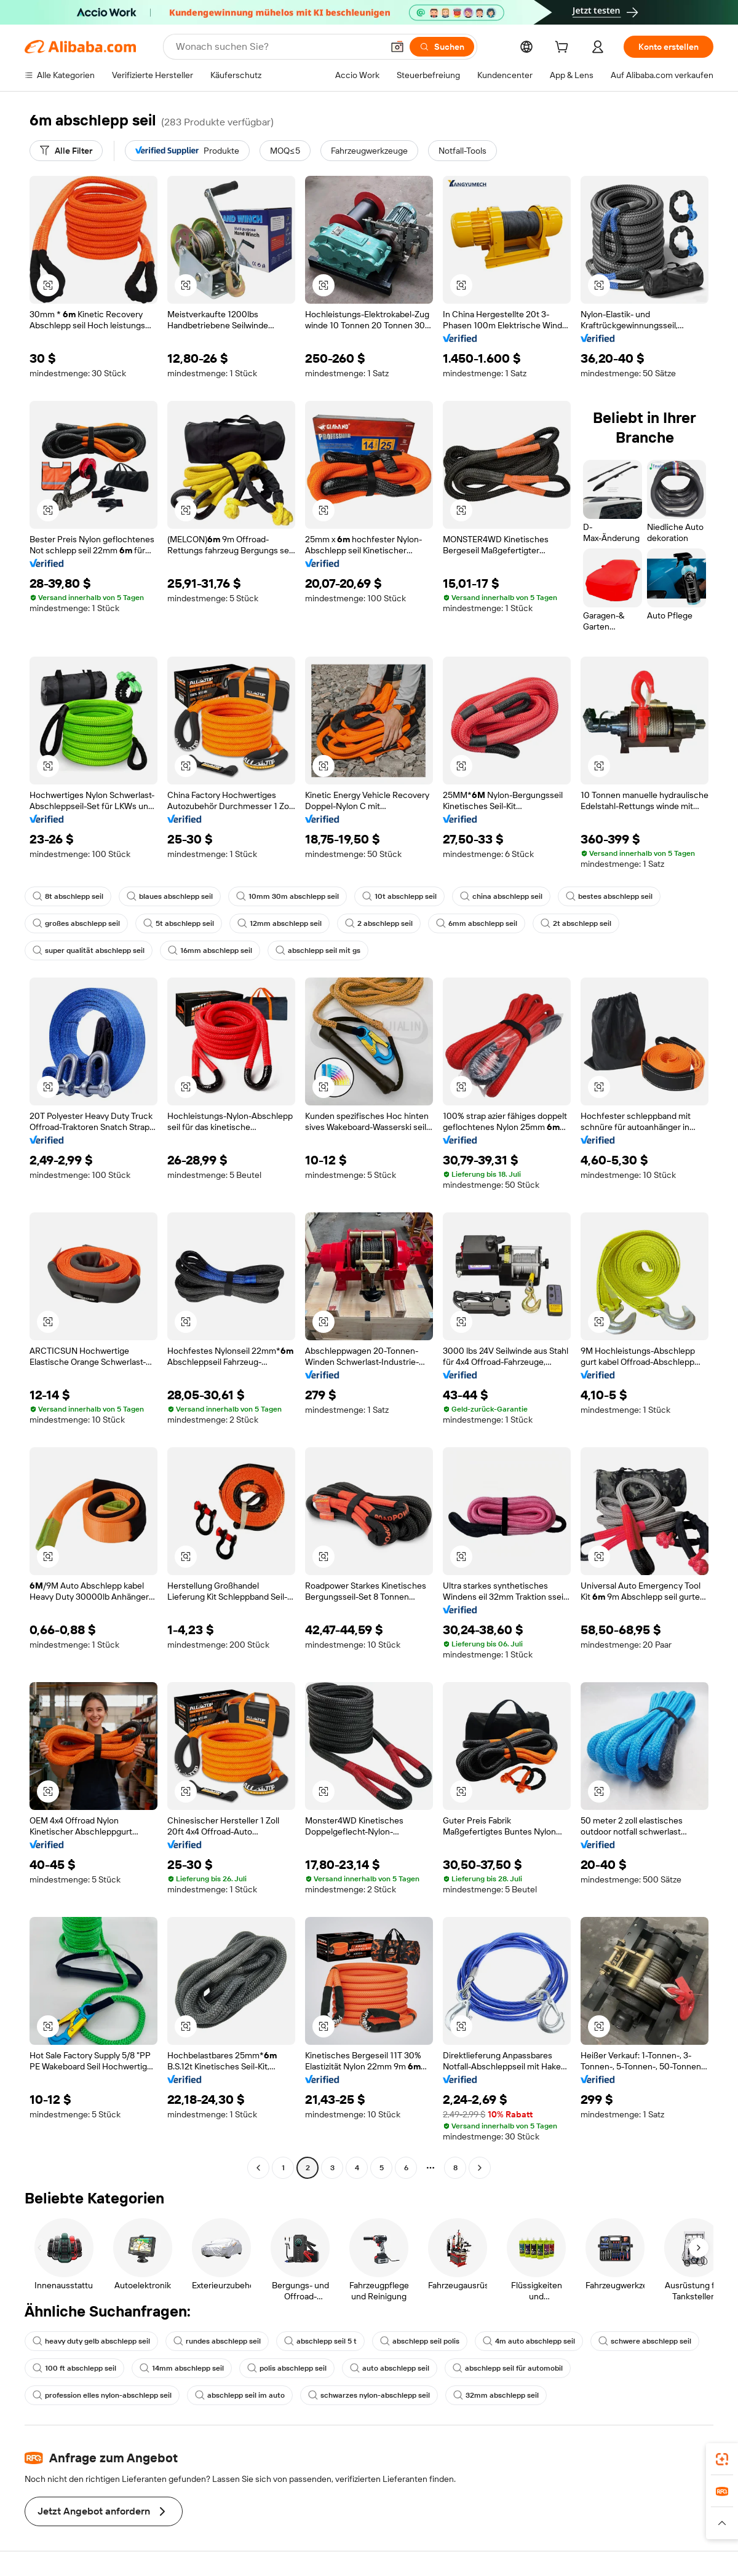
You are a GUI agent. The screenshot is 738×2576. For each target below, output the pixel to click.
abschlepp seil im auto (240, 2395)
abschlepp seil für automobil (508, 2368)
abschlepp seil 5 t (320, 2341)
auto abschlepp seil (389, 2368)
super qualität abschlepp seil (89, 950)
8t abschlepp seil (68, 896)
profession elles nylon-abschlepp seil (102, 2395)
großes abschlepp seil (76, 923)
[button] (397, 46)
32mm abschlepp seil (496, 2395)
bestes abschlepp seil (609, 896)
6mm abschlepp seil (476, 923)
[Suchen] (442, 47)
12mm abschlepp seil (279, 923)
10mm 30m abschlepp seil (287, 896)
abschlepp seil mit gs (318, 950)
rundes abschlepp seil (217, 2341)
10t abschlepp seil (399, 896)
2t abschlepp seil (576, 923)
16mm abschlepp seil (210, 950)
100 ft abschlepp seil (74, 2368)
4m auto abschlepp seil (529, 2341)
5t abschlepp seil (178, 923)
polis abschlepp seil (287, 2368)
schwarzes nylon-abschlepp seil (369, 2395)
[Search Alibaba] (278, 46)
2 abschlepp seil (379, 923)
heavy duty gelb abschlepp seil (91, 2341)
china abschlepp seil (501, 896)
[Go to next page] (480, 2168)
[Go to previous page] (258, 2168)
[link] (722, 2459)
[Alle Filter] (66, 150)
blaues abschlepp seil (170, 896)
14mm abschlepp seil (182, 2368)
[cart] (564, 48)
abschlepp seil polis (419, 2341)
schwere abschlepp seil (644, 2341)
